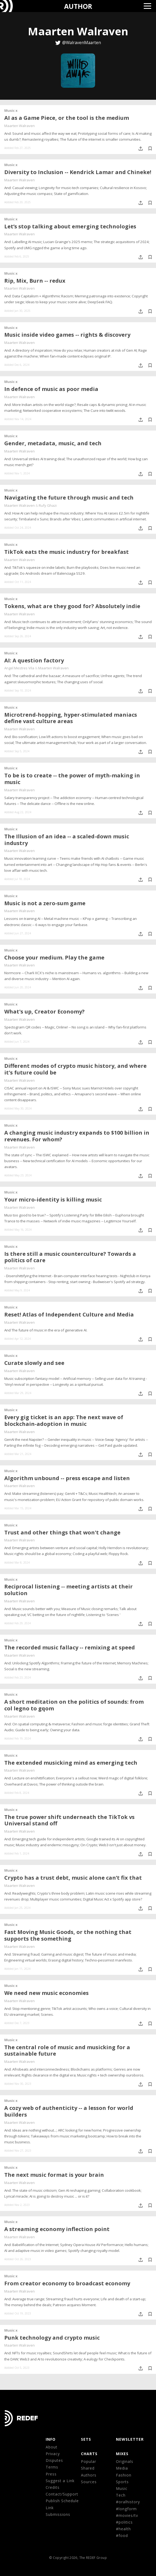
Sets (86, 2439)
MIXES (122, 2453)
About (51, 2447)
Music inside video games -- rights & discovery (67, 334)
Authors (88, 2475)
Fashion (123, 2475)
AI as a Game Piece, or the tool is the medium (66, 117)
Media (122, 2468)
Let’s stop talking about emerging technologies (70, 226)
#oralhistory (128, 2501)
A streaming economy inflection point (57, 2229)
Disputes (54, 2460)
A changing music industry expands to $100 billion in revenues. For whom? (76, 1136)
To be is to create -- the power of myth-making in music (72, 779)
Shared (88, 2468)
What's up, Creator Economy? (44, 1011)
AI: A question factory (34, 660)
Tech (121, 2495)
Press (51, 2474)
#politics (124, 2522)
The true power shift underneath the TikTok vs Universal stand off (69, 1820)
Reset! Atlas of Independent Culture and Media (69, 1314)
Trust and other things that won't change (62, 1532)
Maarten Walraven (19, 125)
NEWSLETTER (130, 2439)
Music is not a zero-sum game (44, 903)
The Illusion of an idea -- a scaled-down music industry (66, 840)
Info (51, 2439)
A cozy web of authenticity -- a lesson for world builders (68, 2111)
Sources (89, 2481)
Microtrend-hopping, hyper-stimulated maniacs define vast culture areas (70, 718)
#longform (126, 2508)
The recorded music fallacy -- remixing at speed (69, 1647)
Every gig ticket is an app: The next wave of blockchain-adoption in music (63, 1420)
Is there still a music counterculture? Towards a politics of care (70, 1257)
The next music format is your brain (54, 2174)
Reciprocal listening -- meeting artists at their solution (68, 1590)
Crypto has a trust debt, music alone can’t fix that (73, 1877)
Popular (88, 2461)
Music (121, 2488)
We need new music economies (46, 1993)
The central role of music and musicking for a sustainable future (67, 2050)
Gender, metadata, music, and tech (53, 443)
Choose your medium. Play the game (54, 957)
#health (123, 2528)
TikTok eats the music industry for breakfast (66, 551)
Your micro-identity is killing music (53, 1199)
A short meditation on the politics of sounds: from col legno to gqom (74, 1705)
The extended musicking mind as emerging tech (70, 1762)
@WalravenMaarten (81, 42)
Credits (53, 2487)
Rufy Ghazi (48, 505)
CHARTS (89, 2453)
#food (122, 2535)
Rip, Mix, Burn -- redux (34, 280)
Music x (11, 110)
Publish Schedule (62, 2500)
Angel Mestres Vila (19, 668)
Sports (122, 2481)
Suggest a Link (60, 2480)
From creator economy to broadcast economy (67, 2283)
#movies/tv (127, 2515)
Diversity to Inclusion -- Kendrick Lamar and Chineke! (77, 172)
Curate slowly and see (34, 1362)
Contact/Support (62, 2494)
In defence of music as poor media (51, 389)
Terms (52, 2467)
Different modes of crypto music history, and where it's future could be (75, 1069)
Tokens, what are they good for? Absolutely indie (72, 606)
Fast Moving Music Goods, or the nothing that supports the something (67, 1935)
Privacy (53, 2453)
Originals (124, 2461)
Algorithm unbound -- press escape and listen (67, 1478)
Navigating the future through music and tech (69, 497)
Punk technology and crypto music (52, 2337)
